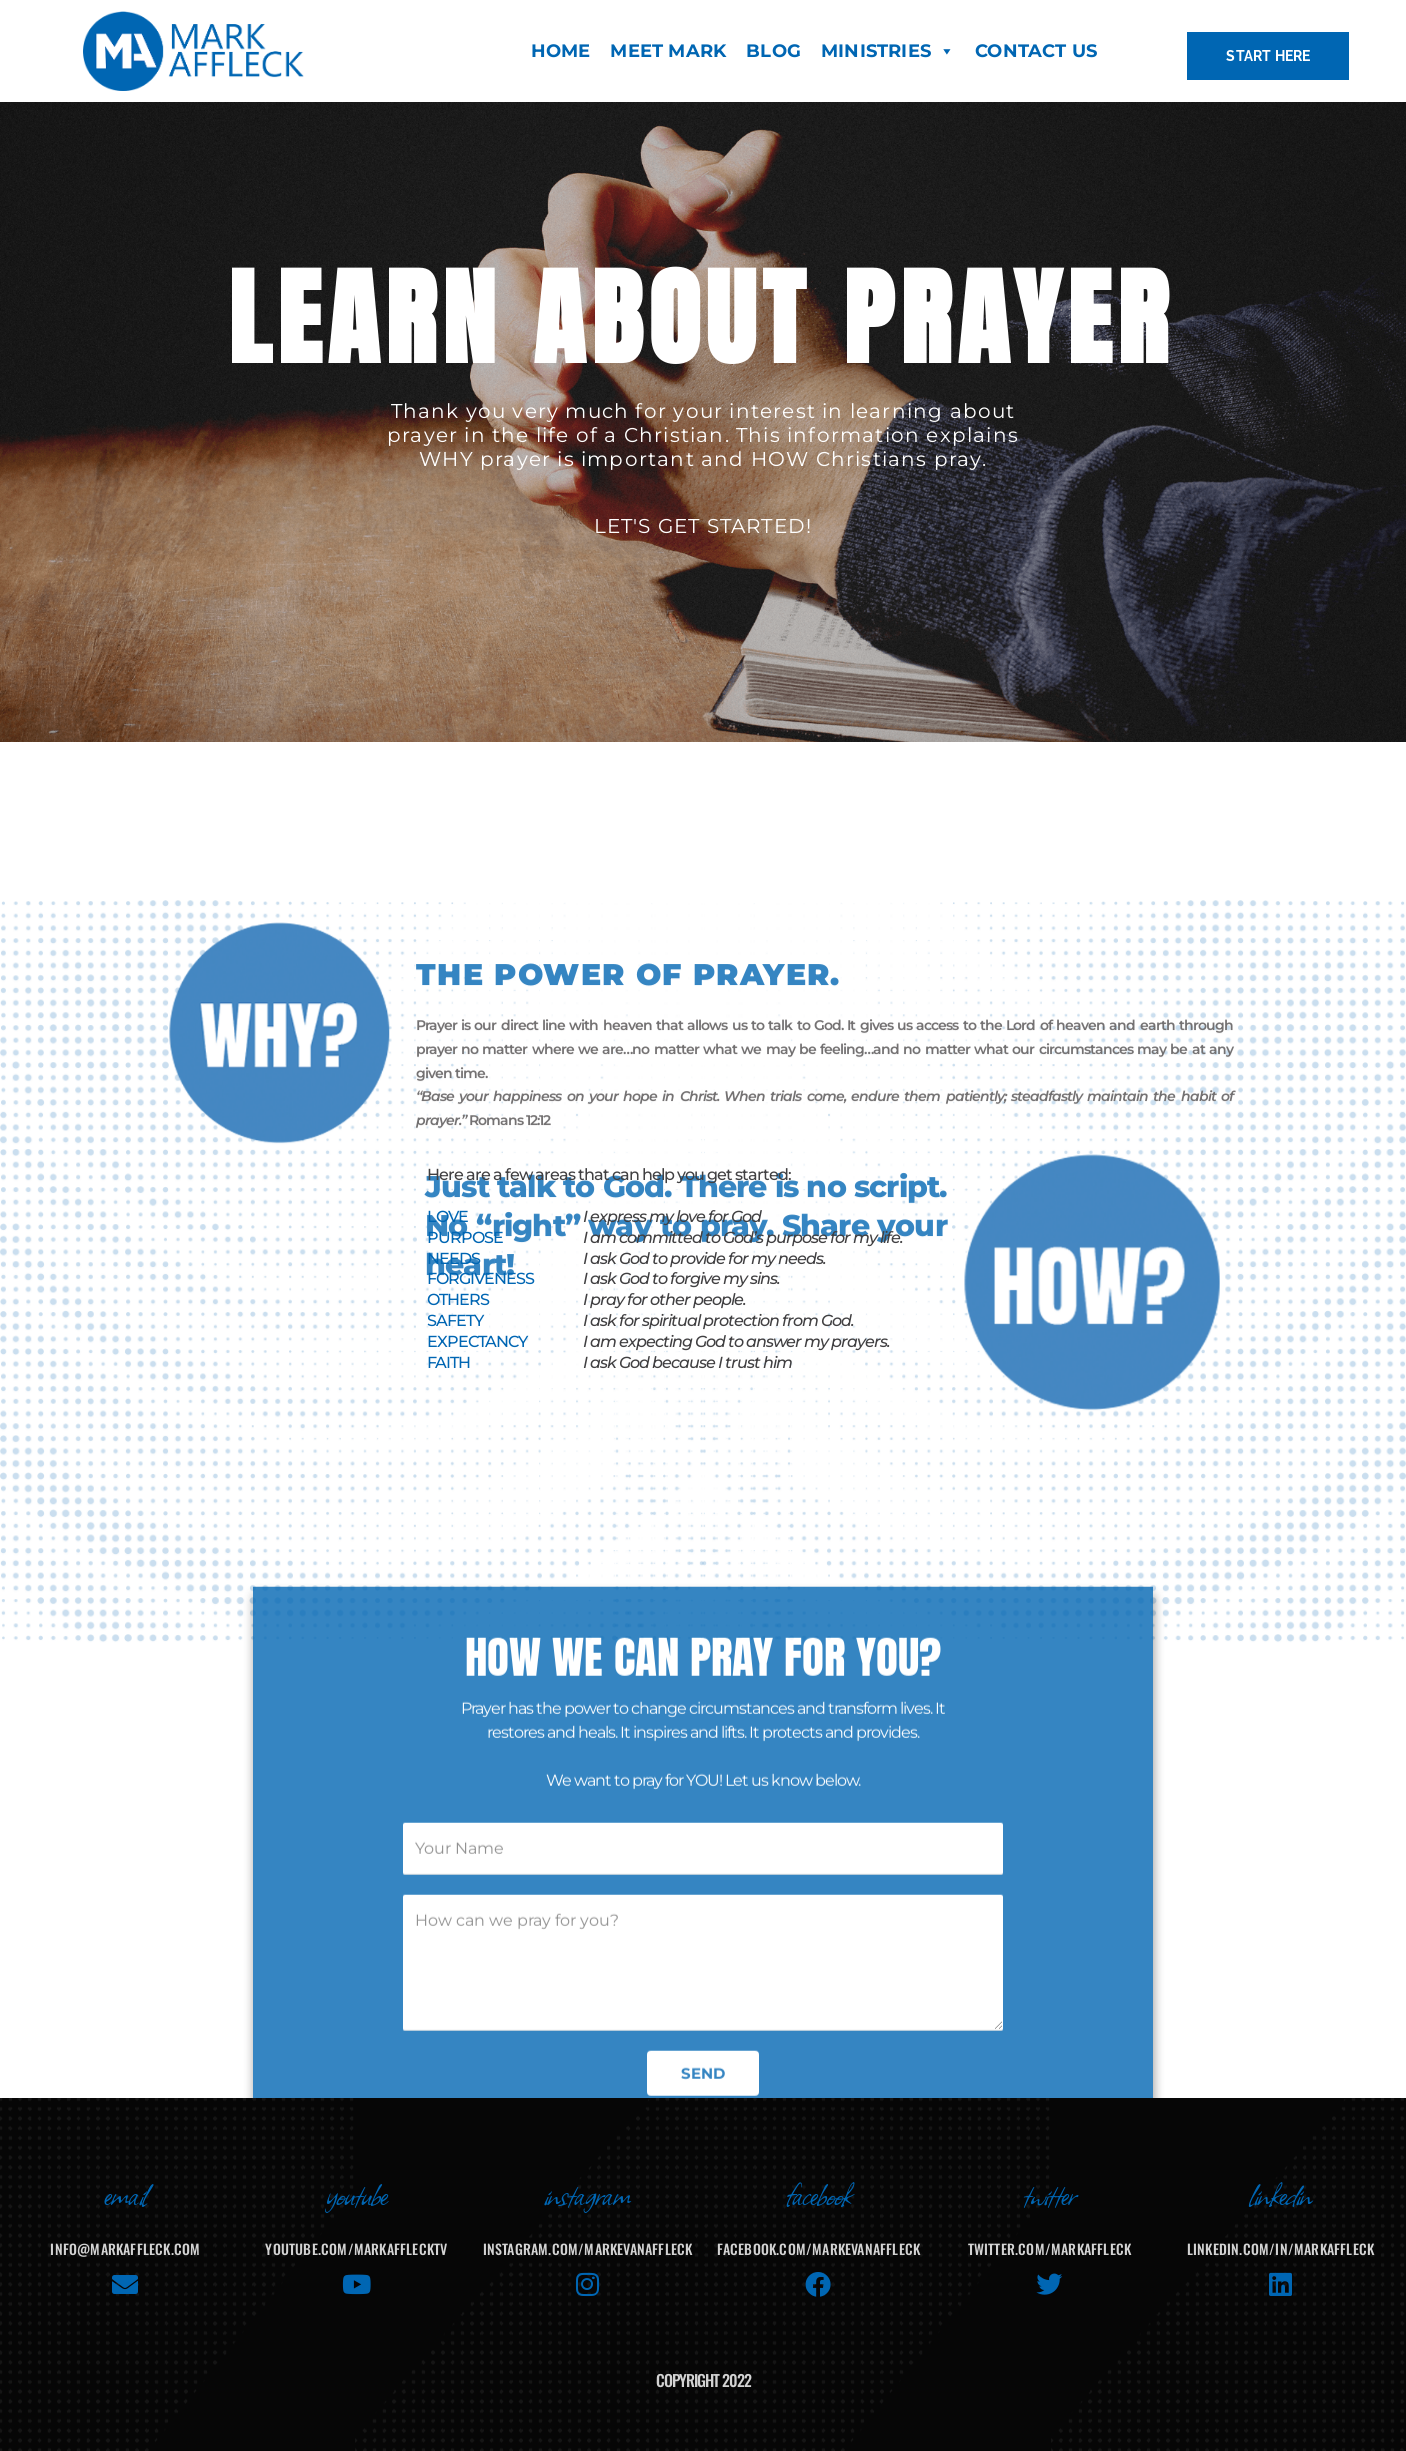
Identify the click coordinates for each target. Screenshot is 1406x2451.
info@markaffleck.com (125, 2248)
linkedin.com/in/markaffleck (1280, 2248)
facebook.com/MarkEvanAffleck (819, 2248)
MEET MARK (668, 51)
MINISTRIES (888, 51)
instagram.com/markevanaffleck (588, 2248)
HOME (561, 51)
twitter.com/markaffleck (1050, 2248)
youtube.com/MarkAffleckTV (356, 2248)
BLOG (773, 51)
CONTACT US (1036, 51)
